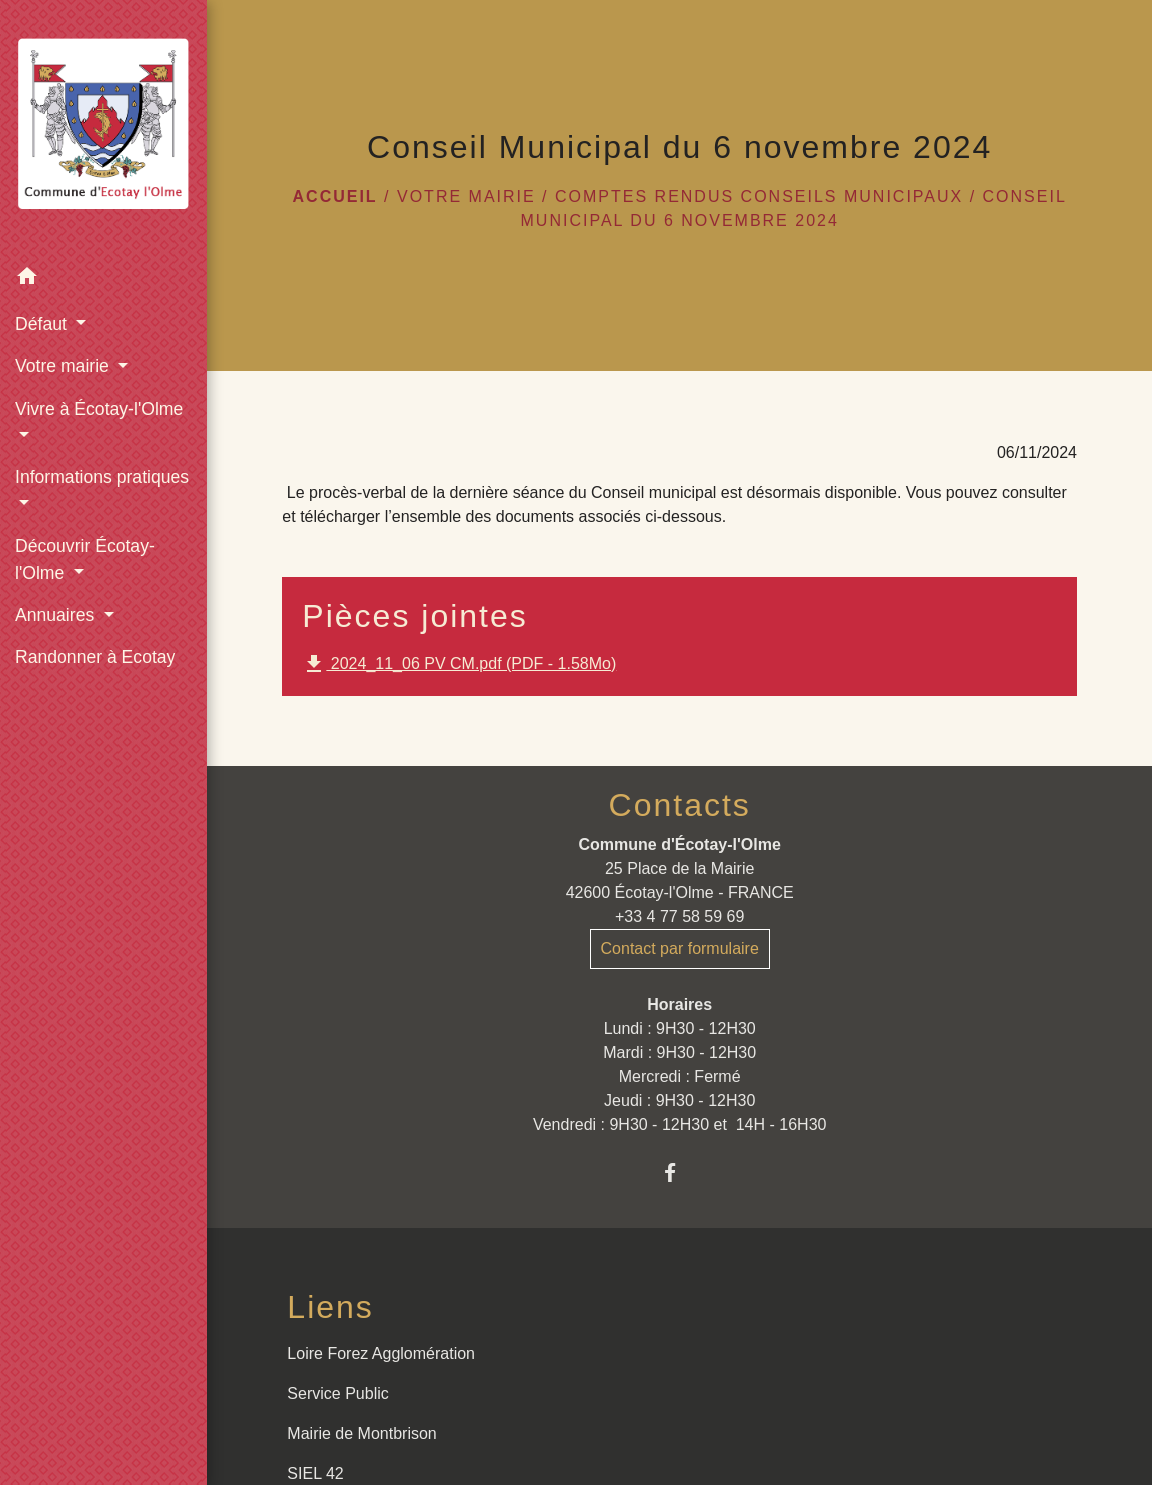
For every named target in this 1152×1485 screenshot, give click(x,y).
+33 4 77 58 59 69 (679, 916)
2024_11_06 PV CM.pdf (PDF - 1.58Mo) (459, 664)
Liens (330, 1307)
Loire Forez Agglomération (381, 1353)
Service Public (337, 1393)
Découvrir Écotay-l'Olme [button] (85, 559)
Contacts (680, 805)
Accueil (335, 196)
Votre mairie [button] (64, 366)
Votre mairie (466, 196)
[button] (103, 279)
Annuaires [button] (57, 615)
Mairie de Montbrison (361, 1433)
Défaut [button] (43, 324)
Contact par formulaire (680, 948)
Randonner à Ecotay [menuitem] (95, 657)
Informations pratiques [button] (102, 477)
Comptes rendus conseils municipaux (759, 196)
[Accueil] (103, 128)
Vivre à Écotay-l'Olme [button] (99, 409)
